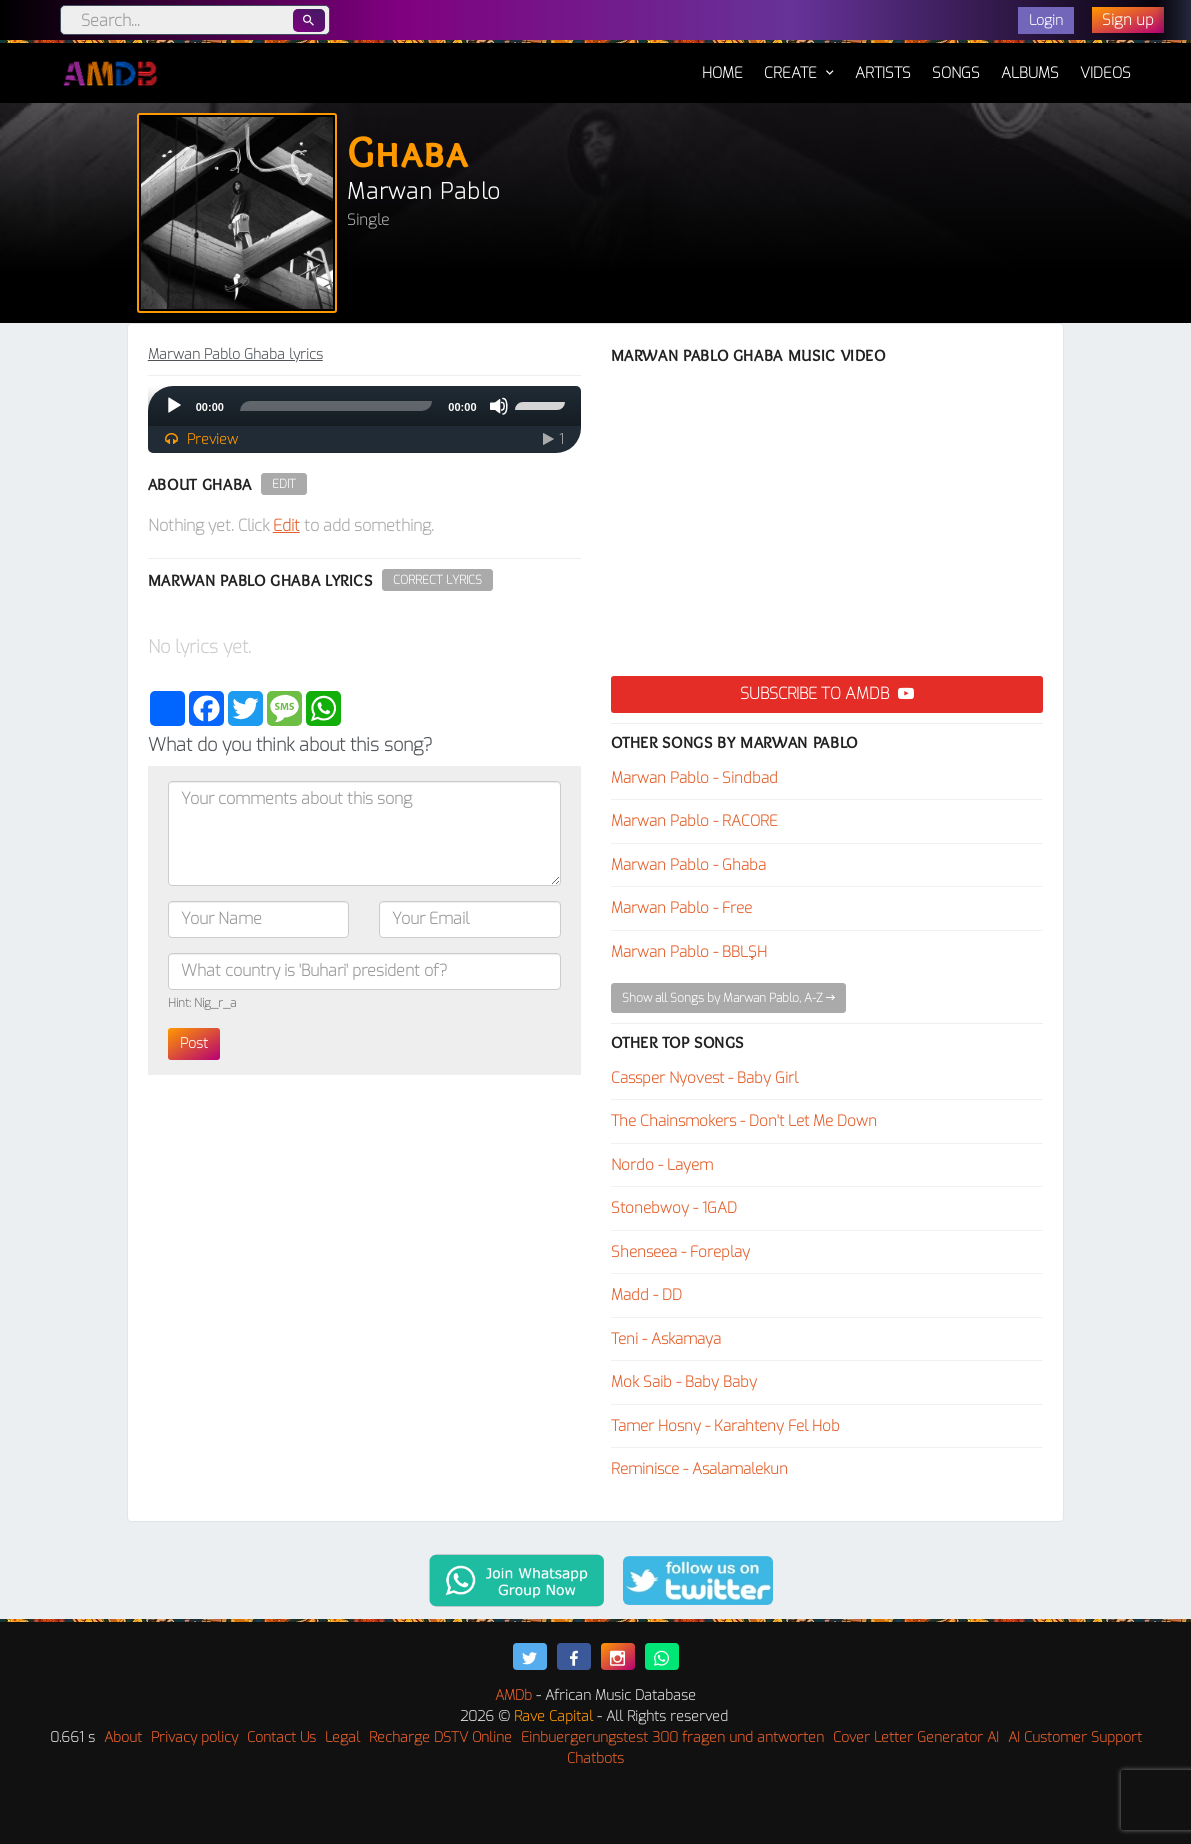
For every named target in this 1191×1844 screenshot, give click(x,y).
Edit (284, 484)
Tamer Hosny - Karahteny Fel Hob (725, 1426)
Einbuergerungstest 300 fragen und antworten (672, 1737)
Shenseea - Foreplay (680, 1252)
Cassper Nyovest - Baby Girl (704, 1078)
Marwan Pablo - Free (681, 908)
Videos (1105, 73)
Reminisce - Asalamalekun (699, 1469)
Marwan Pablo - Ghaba (688, 865)
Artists (883, 73)
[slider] (336, 406)
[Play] (174, 406)
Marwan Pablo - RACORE (694, 821)
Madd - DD (646, 1295)
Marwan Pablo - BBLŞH (689, 952)
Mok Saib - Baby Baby (684, 1382)
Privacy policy (194, 1737)
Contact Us (281, 1737)
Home (722, 63)
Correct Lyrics (437, 580)
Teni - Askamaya (666, 1339)
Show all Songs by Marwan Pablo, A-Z (728, 998)
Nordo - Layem (662, 1165)
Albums (1030, 73)
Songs (956, 73)
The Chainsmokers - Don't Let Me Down (744, 1121)
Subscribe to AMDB (827, 693)
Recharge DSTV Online (440, 1737)
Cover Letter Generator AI (916, 1737)
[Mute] (499, 406)
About (123, 1737)
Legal (342, 1737)
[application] (364, 406)
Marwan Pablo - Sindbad (694, 778)
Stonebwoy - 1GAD (674, 1208)
